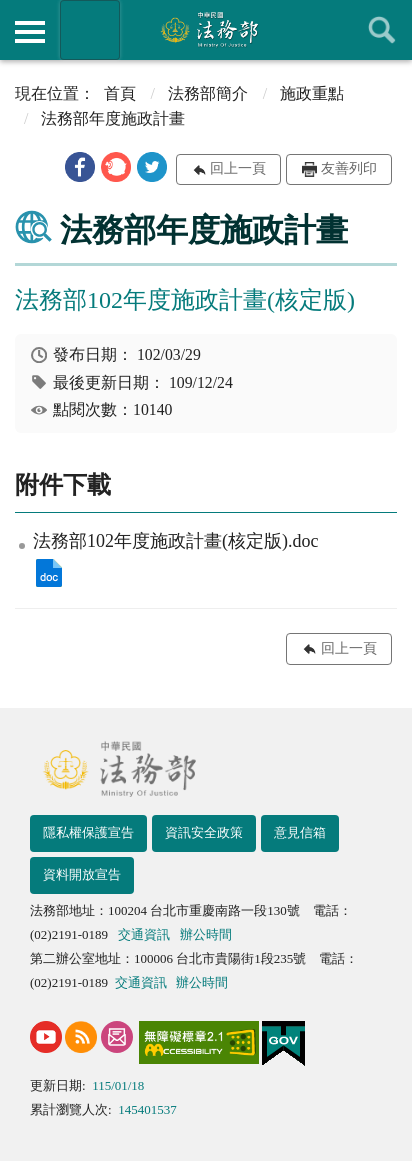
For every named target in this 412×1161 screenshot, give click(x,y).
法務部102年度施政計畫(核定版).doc (49, 573)
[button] (80, 167)
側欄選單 (30, 32)
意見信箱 (300, 832)
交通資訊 (144, 934)
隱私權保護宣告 (88, 832)
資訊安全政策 (204, 832)
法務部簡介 (208, 93)
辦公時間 (206, 934)
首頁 (120, 93)
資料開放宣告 (82, 874)
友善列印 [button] (349, 168)
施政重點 (312, 93)
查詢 (382, 30)
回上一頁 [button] (238, 168)
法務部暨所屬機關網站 (90, 30)
